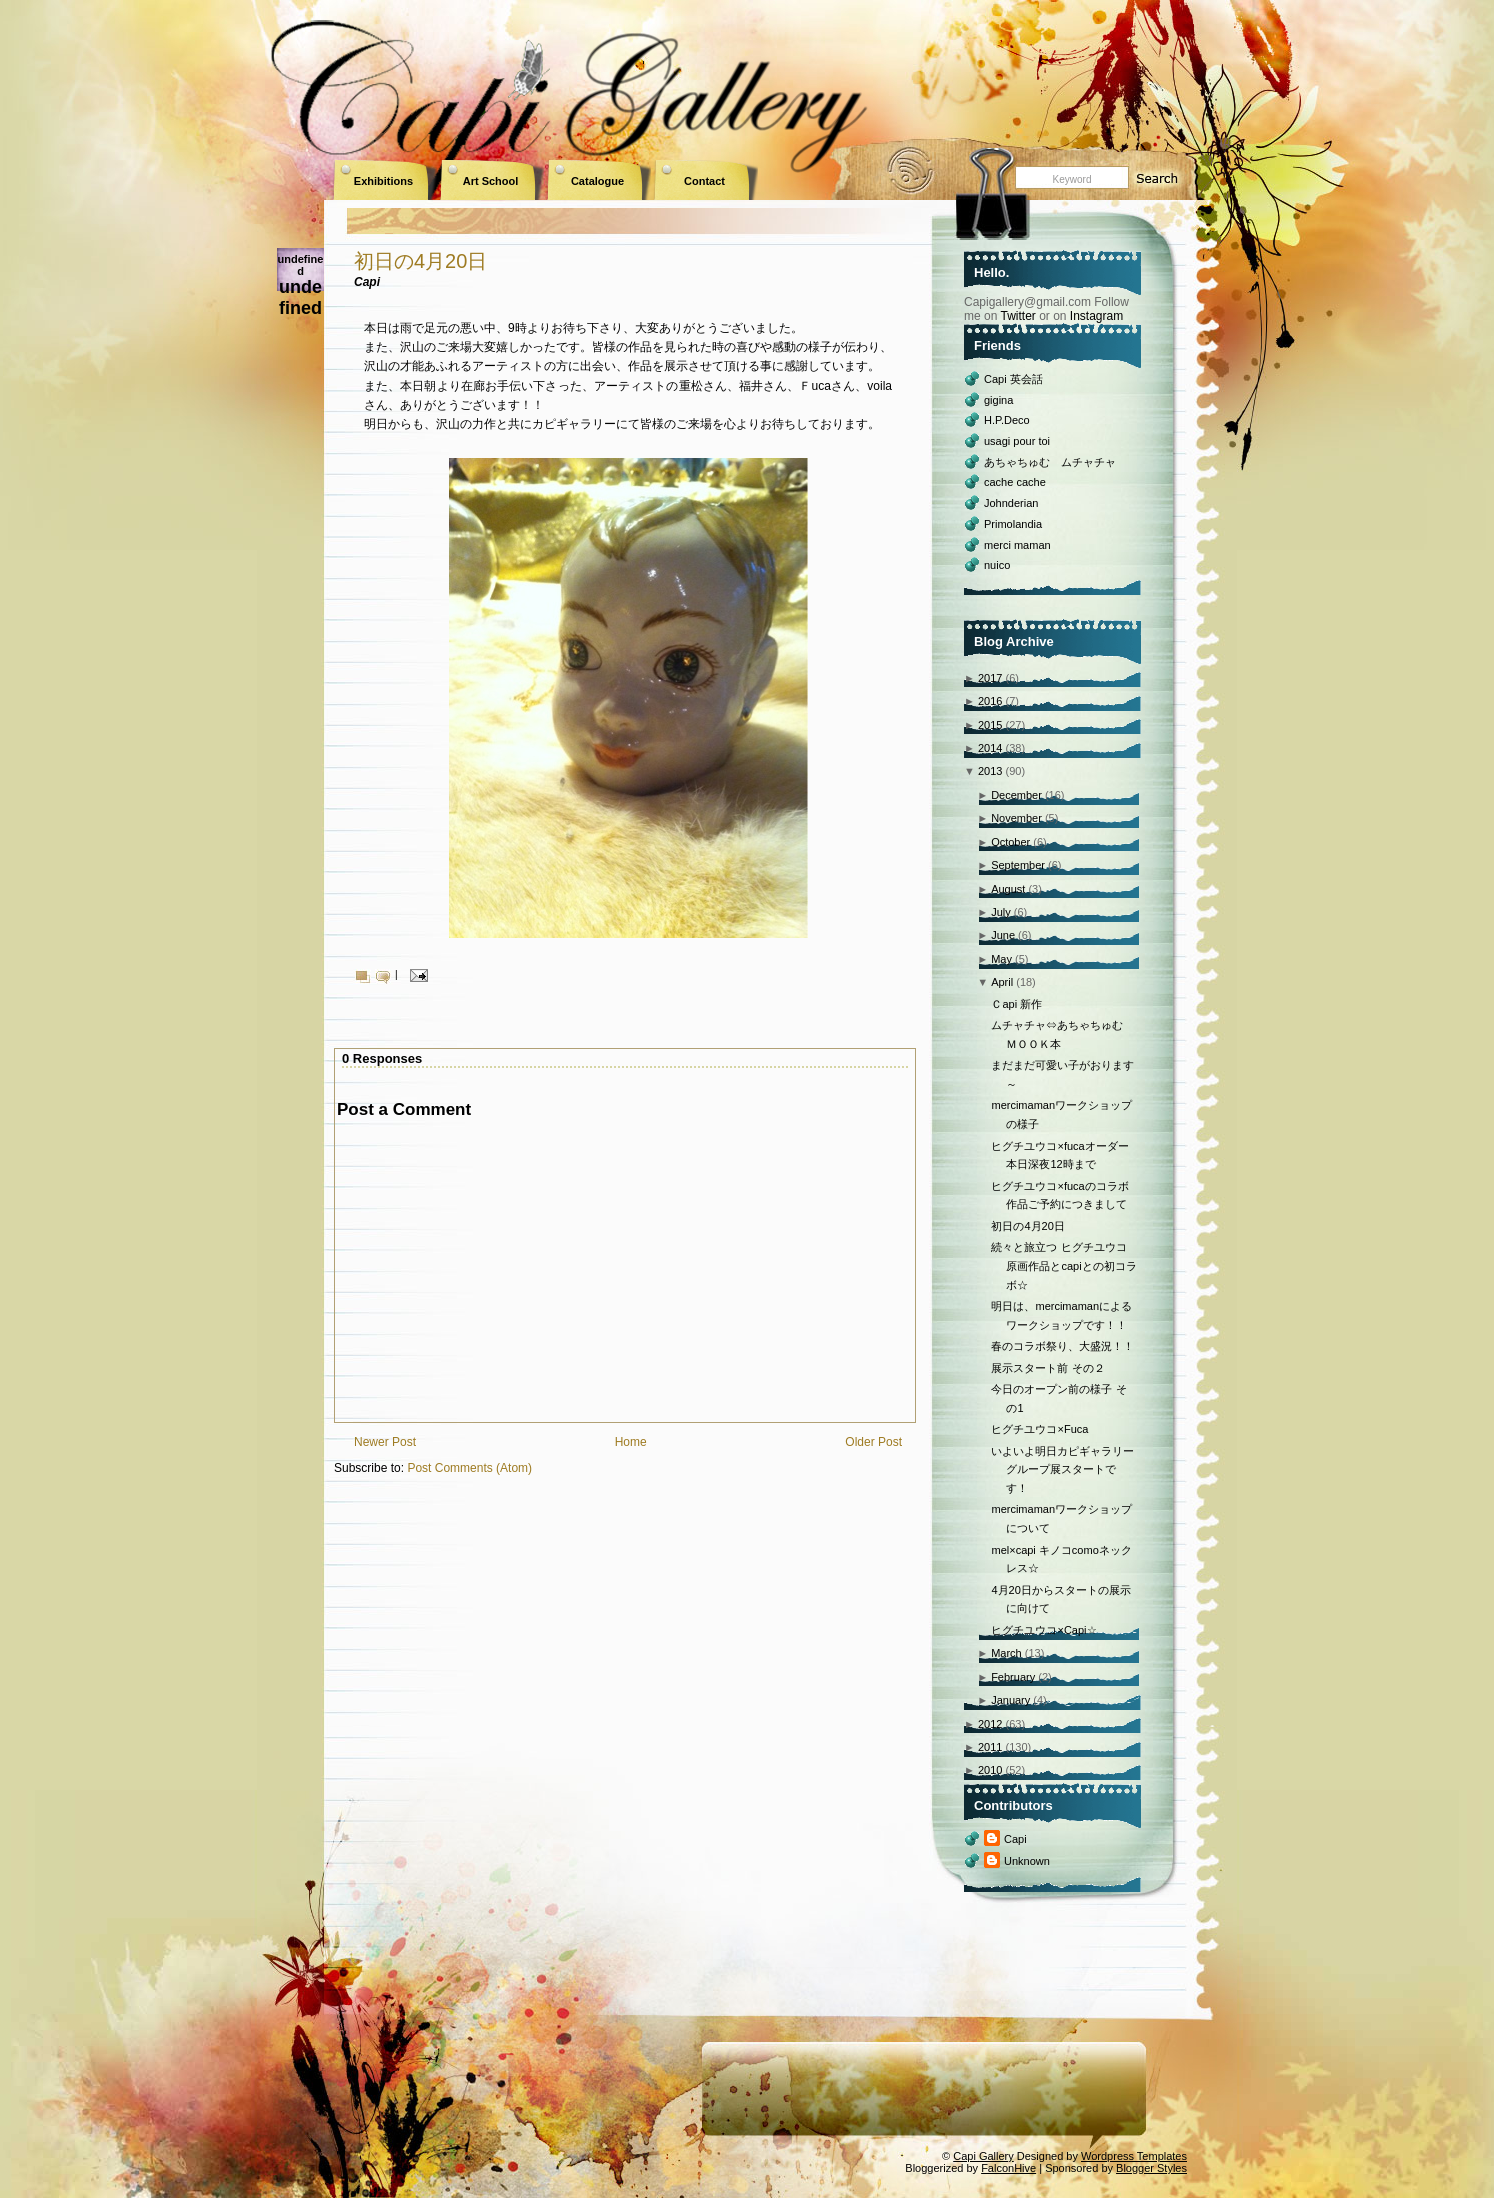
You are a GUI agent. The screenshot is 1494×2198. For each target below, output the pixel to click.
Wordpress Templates (1134, 2156)
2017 (990, 678)
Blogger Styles (1151, 2168)
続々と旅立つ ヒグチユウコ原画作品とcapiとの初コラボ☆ (1063, 1265)
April (1002, 982)
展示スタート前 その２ (1047, 1368)
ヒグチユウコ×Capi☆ (1043, 1630)
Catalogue (597, 181)
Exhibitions (383, 181)
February (1013, 1677)
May (1001, 959)
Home (631, 1442)
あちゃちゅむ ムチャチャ (1050, 462)
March (1006, 1653)
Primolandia (1013, 524)
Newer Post (385, 1442)
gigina (998, 400)
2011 (990, 1747)
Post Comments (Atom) (469, 1468)
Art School (491, 181)
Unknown (1027, 1861)
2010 (990, 1770)
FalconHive (1008, 2168)
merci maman (1017, 545)
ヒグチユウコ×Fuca (1039, 1429)
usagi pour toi (1017, 441)
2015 (990, 725)
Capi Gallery (983, 2156)
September (1018, 865)
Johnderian (1011, 503)
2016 (990, 701)
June (1003, 935)
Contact (704, 181)
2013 (990, 771)
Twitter (1017, 316)
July (1001, 912)
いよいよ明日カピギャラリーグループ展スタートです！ (1062, 1469)
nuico (997, 565)
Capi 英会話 (1013, 379)
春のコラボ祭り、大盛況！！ (1062, 1346)
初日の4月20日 (420, 261)
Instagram (1096, 316)
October (1010, 842)
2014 (990, 748)
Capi (1015, 1839)
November (1016, 818)
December (1016, 795)
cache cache (1015, 482)
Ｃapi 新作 (1016, 1004)
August (1008, 889)
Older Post (873, 1442)
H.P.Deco (1007, 420)
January (1010, 1700)
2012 (990, 1724)
